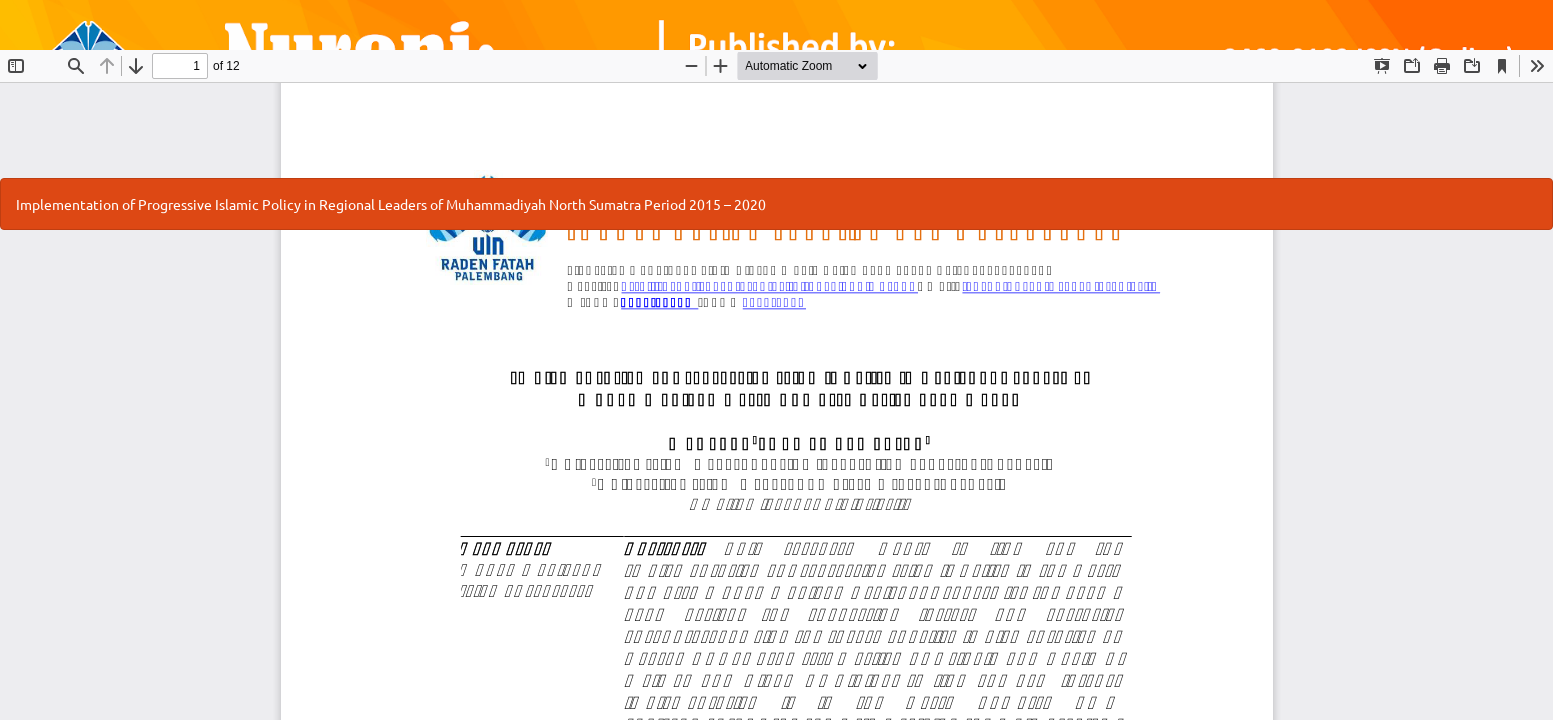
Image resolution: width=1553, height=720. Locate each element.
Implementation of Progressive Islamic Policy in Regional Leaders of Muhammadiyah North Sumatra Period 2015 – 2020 (391, 204)
